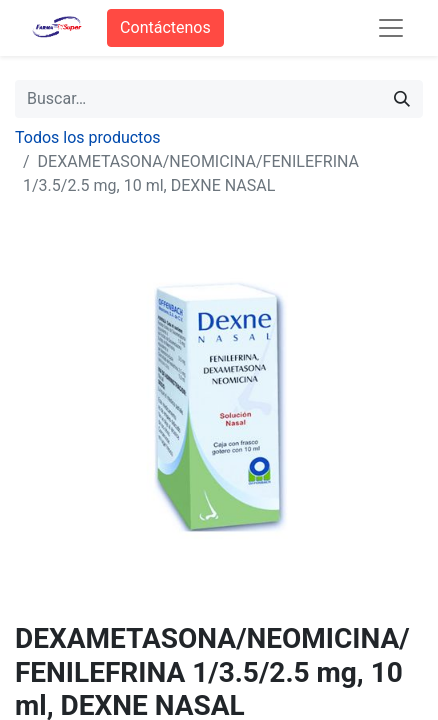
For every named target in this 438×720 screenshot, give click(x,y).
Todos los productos (88, 137)
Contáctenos (165, 27)
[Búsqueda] (402, 99)
